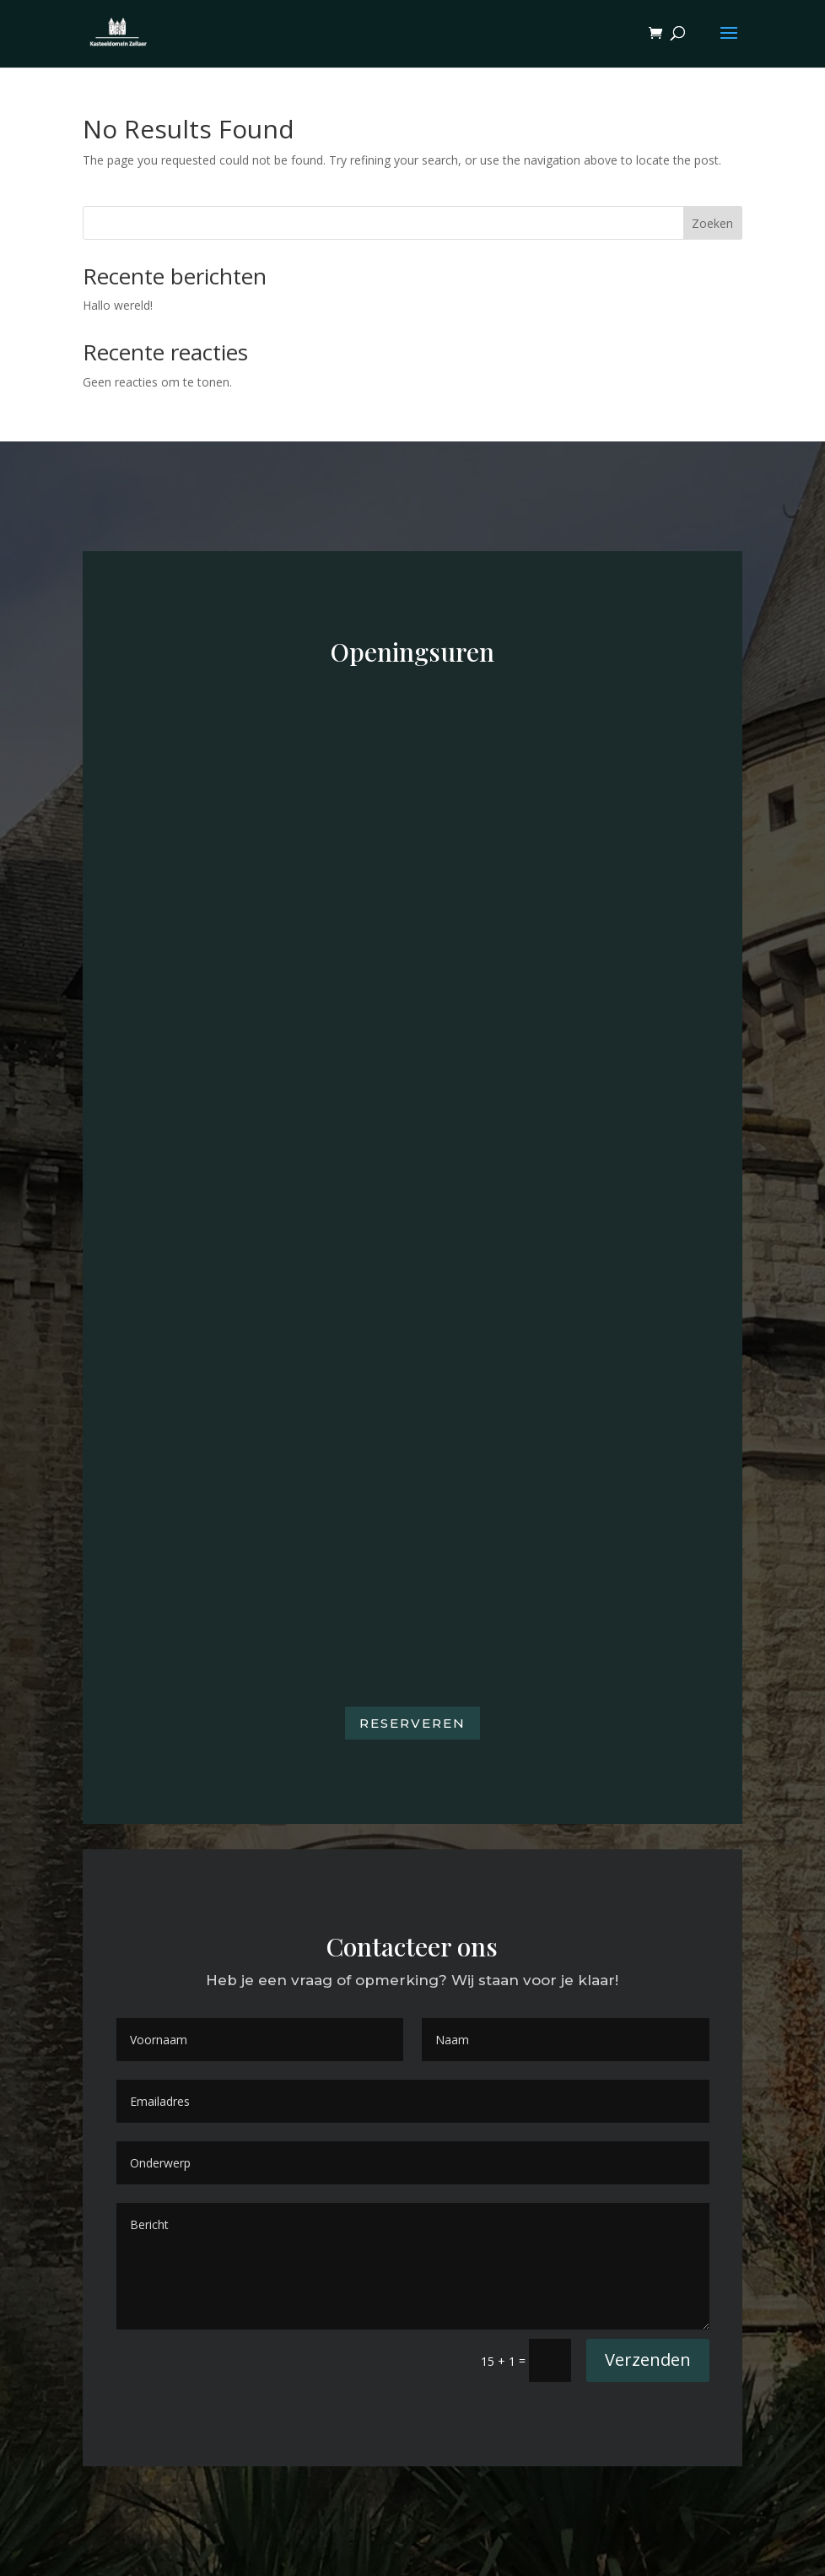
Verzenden (648, 2359)
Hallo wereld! (118, 305)
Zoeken (712, 223)
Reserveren (412, 1723)
